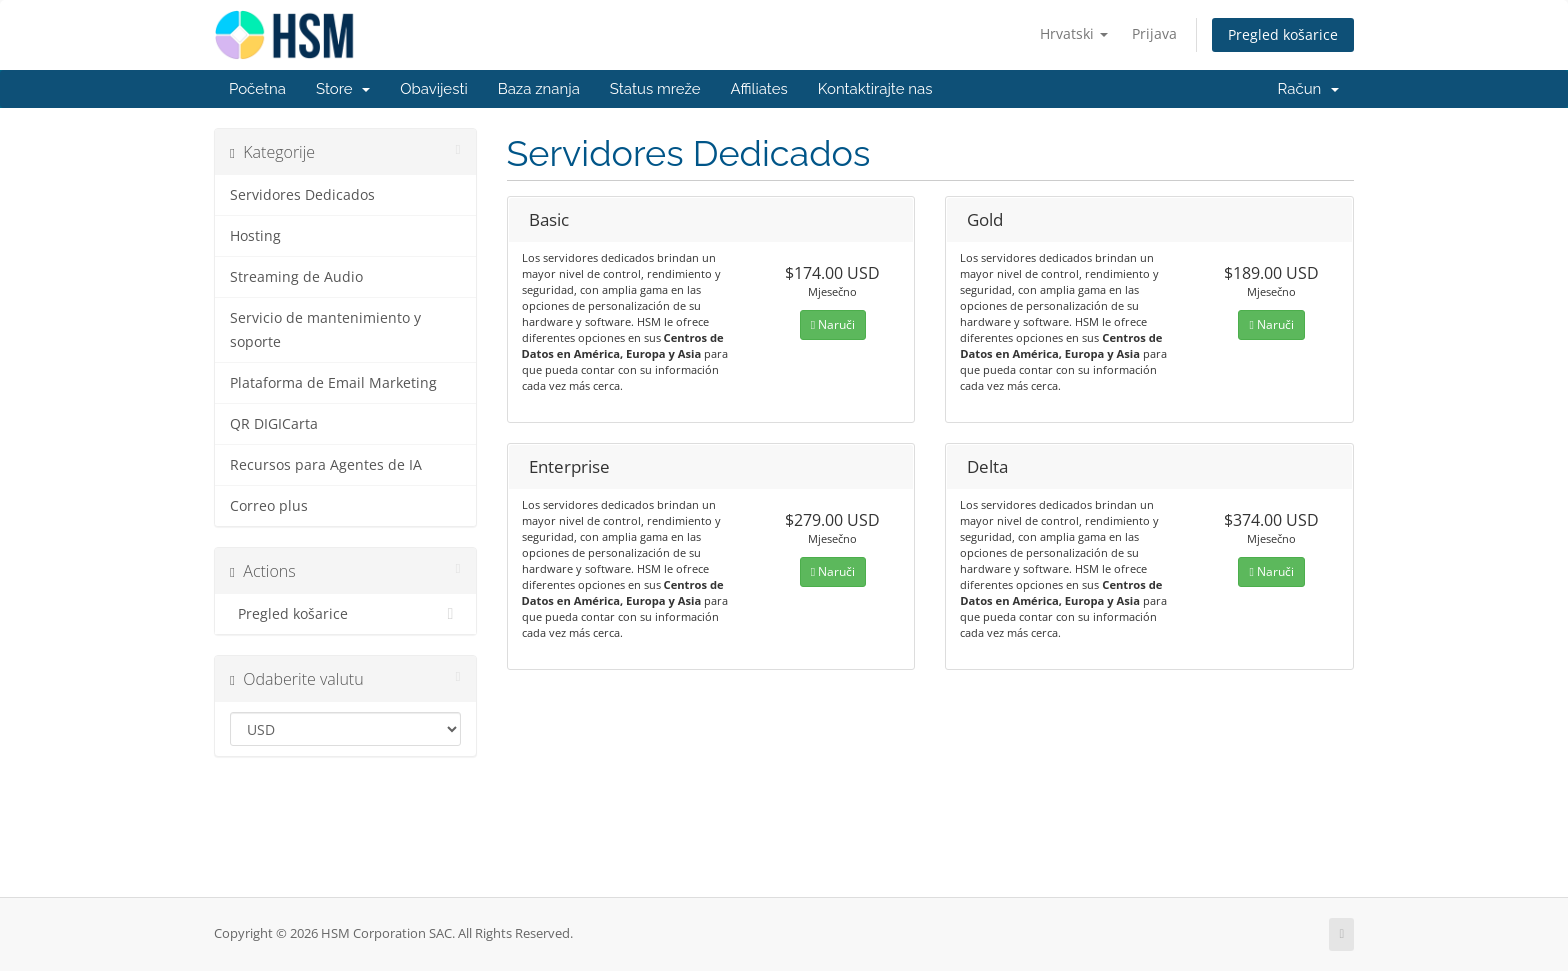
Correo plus (269, 506)
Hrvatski (1074, 33)
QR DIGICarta (274, 424)
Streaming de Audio (296, 277)
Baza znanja (539, 89)
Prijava (1154, 33)
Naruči (833, 324)
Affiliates (758, 89)
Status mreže (655, 89)
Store (343, 89)
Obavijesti (433, 89)
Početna (257, 89)
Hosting (255, 236)
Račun (1308, 89)
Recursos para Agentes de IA (326, 465)
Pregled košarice (1283, 34)
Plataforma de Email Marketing (333, 383)
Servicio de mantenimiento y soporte (325, 330)
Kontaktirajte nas (875, 89)
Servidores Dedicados (302, 195)
